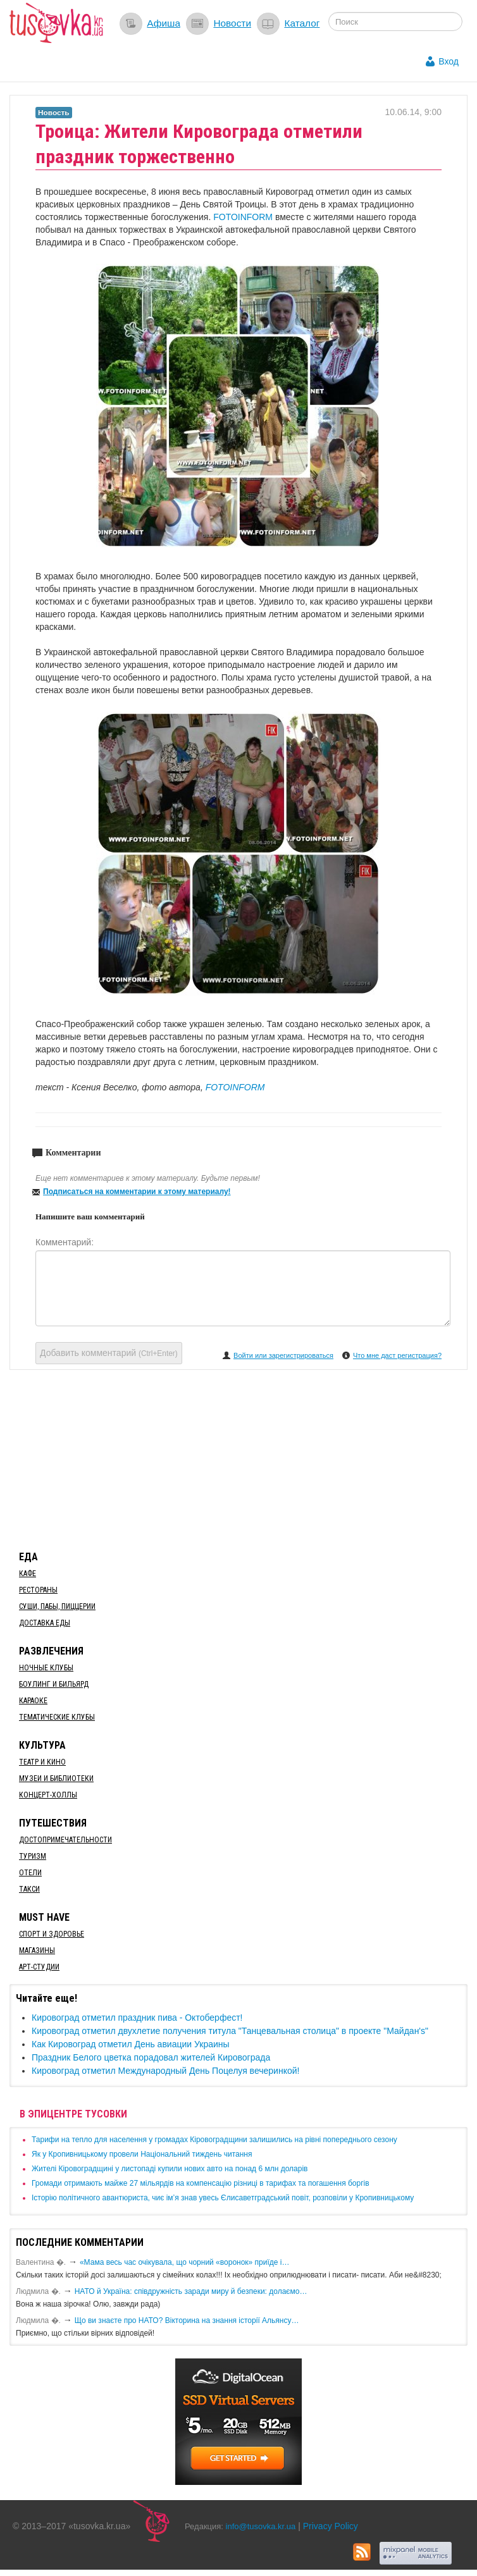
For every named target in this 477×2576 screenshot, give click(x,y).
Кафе (27, 1573)
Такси (29, 1889)
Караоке (33, 1700)
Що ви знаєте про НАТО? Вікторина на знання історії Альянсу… (187, 2320)
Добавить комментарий (109, 1353)
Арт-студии (39, 1967)
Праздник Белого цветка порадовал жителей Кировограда (151, 2057)
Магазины (37, 1950)
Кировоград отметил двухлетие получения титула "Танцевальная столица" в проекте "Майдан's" (230, 2031)
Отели (30, 1872)
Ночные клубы (46, 1667)
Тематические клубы (57, 1717)
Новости (232, 23)
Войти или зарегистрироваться (283, 1355)
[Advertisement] (238, 1458)
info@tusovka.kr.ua (261, 2526)
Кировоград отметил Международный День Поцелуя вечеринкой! (165, 2071)
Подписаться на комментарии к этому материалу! (137, 1191)
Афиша (163, 23)
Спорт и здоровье (51, 1934)
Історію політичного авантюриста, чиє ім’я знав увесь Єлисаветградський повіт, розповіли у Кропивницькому (223, 2197)
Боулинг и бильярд (54, 1684)
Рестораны (38, 1590)
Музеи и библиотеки (56, 1778)
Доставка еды (44, 1622)
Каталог (301, 23)
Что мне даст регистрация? (397, 1355)
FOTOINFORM (243, 217)
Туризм (32, 1856)
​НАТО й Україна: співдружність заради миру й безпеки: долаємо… (191, 2291)
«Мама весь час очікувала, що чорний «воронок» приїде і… (185, 2262)
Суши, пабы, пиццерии (57, 1606)
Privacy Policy (330, 2526)
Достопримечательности (65, 1839)
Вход (448, 61)
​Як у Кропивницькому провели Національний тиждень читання (142, 2154)
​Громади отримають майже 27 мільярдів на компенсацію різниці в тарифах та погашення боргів (200, 2183)
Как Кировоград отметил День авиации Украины (131, 2044)
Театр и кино (42, 1762)
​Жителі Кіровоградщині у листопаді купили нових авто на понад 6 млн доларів (169, 2168)
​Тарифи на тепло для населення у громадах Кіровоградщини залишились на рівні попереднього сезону (214, 2139)
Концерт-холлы (48, 1794)
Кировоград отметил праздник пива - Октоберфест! (137, 2017)
